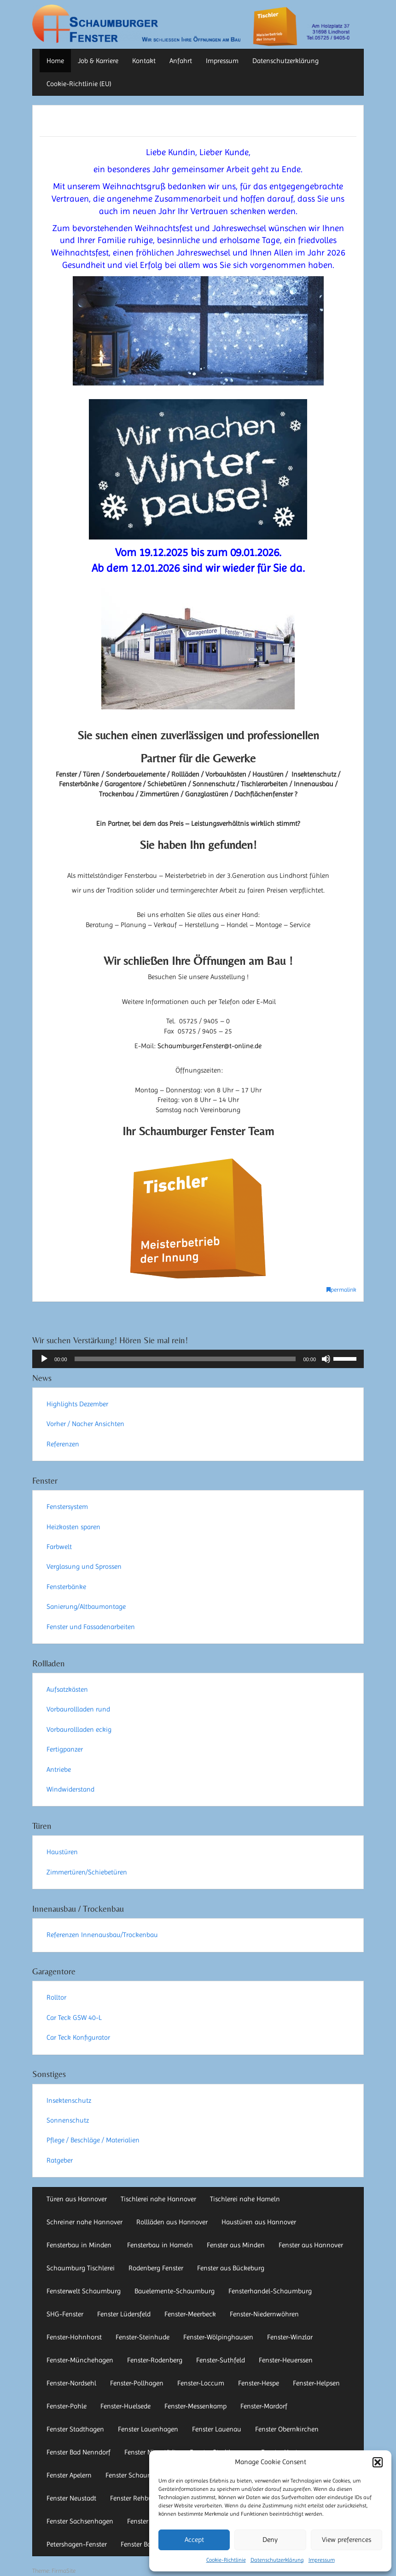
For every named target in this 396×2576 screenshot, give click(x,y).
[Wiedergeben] (44, 1358)
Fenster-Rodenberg (154, 2360)
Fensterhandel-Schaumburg (270, 2291)
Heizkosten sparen (73, 1527)
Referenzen (63, 1444)
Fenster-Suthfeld (220, 2360)
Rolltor (56, 1997)
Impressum (322, 2560)
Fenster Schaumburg (136, 2475)
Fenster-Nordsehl (71, 2383)
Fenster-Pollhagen (136, 2383)
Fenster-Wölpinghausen (218, 2337)
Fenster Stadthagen (75, 2429)
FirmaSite (64, 2570)
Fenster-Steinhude (142, 2337)
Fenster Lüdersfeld (124, 2314)
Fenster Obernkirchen (287, 2429)
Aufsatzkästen (67, 1689)
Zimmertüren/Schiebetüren (87, 1872)
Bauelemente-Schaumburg (174, 2291)
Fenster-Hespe (258, 2383)
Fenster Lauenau (216, 2429)
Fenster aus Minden (236, 2245)
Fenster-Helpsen (316, 2383)
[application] (198, 1359)
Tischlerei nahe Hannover (158, 2199)
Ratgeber (60, 2160)
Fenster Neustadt (71, 2498)
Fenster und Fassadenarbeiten (91, 1627)
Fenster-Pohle (67, 2406)
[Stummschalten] (326, 1358)
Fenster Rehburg (134, 2498)
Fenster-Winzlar (290, 2337)
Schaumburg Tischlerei (81, 2268)
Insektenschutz (69, 2100)
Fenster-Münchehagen (80, 2360)
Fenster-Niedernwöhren (264, 2314)
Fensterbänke (66, 1587)
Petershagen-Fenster (77, 2544)
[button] (377, 2462)
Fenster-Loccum (200, 2383)
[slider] (185, 1359)
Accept (194, 2539)
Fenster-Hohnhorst (74, 2337)
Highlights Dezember (77, 1404)
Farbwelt (59, 1547)
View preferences (346, 2539)
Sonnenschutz (68, 2120)
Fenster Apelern (69, 2475)
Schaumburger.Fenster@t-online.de (209, 1046)
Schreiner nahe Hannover (84, 2222)
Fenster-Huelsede (125, 2406)
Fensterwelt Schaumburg (84, 2291)
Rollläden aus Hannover (172, 2222)
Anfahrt (180, 61)
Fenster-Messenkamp (195, 2406)
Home (55, 61)
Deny (270, 2539)
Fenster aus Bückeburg (230, 2268)
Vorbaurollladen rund (78, 1709)
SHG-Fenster (65, 2314)
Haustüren (62, 1852)
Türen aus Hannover (77, 2199)
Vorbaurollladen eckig (79, 1729)
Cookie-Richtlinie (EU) (79, 84)
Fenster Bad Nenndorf (79, 2452)
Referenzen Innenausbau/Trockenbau (102, 1935)
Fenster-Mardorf (263, 2406)
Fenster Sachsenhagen (80, 2521)
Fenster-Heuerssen (286, 2360)
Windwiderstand (70, 1789)
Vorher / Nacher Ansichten (85, 1424)
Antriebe (59, 1769)
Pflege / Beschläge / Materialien (93, 2140)
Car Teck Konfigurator (78, 2037)
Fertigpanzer (65, 1749)
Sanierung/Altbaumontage (86, 1606)
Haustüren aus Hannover (258, 2222)
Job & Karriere (98, 61)
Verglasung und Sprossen (84, 1566)
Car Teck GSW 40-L (74, 2017)
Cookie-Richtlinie (226, 2560)
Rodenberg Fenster (155, 2268)
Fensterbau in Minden (80, 2245)
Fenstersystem (67, 1507)
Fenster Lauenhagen (148, 2429)
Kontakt (144, 61)
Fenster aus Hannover (311, 2245)
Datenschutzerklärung (277, 2560)
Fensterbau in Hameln (160, 2245)
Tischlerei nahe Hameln (245, 2199)
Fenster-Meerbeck (190, 2314)
